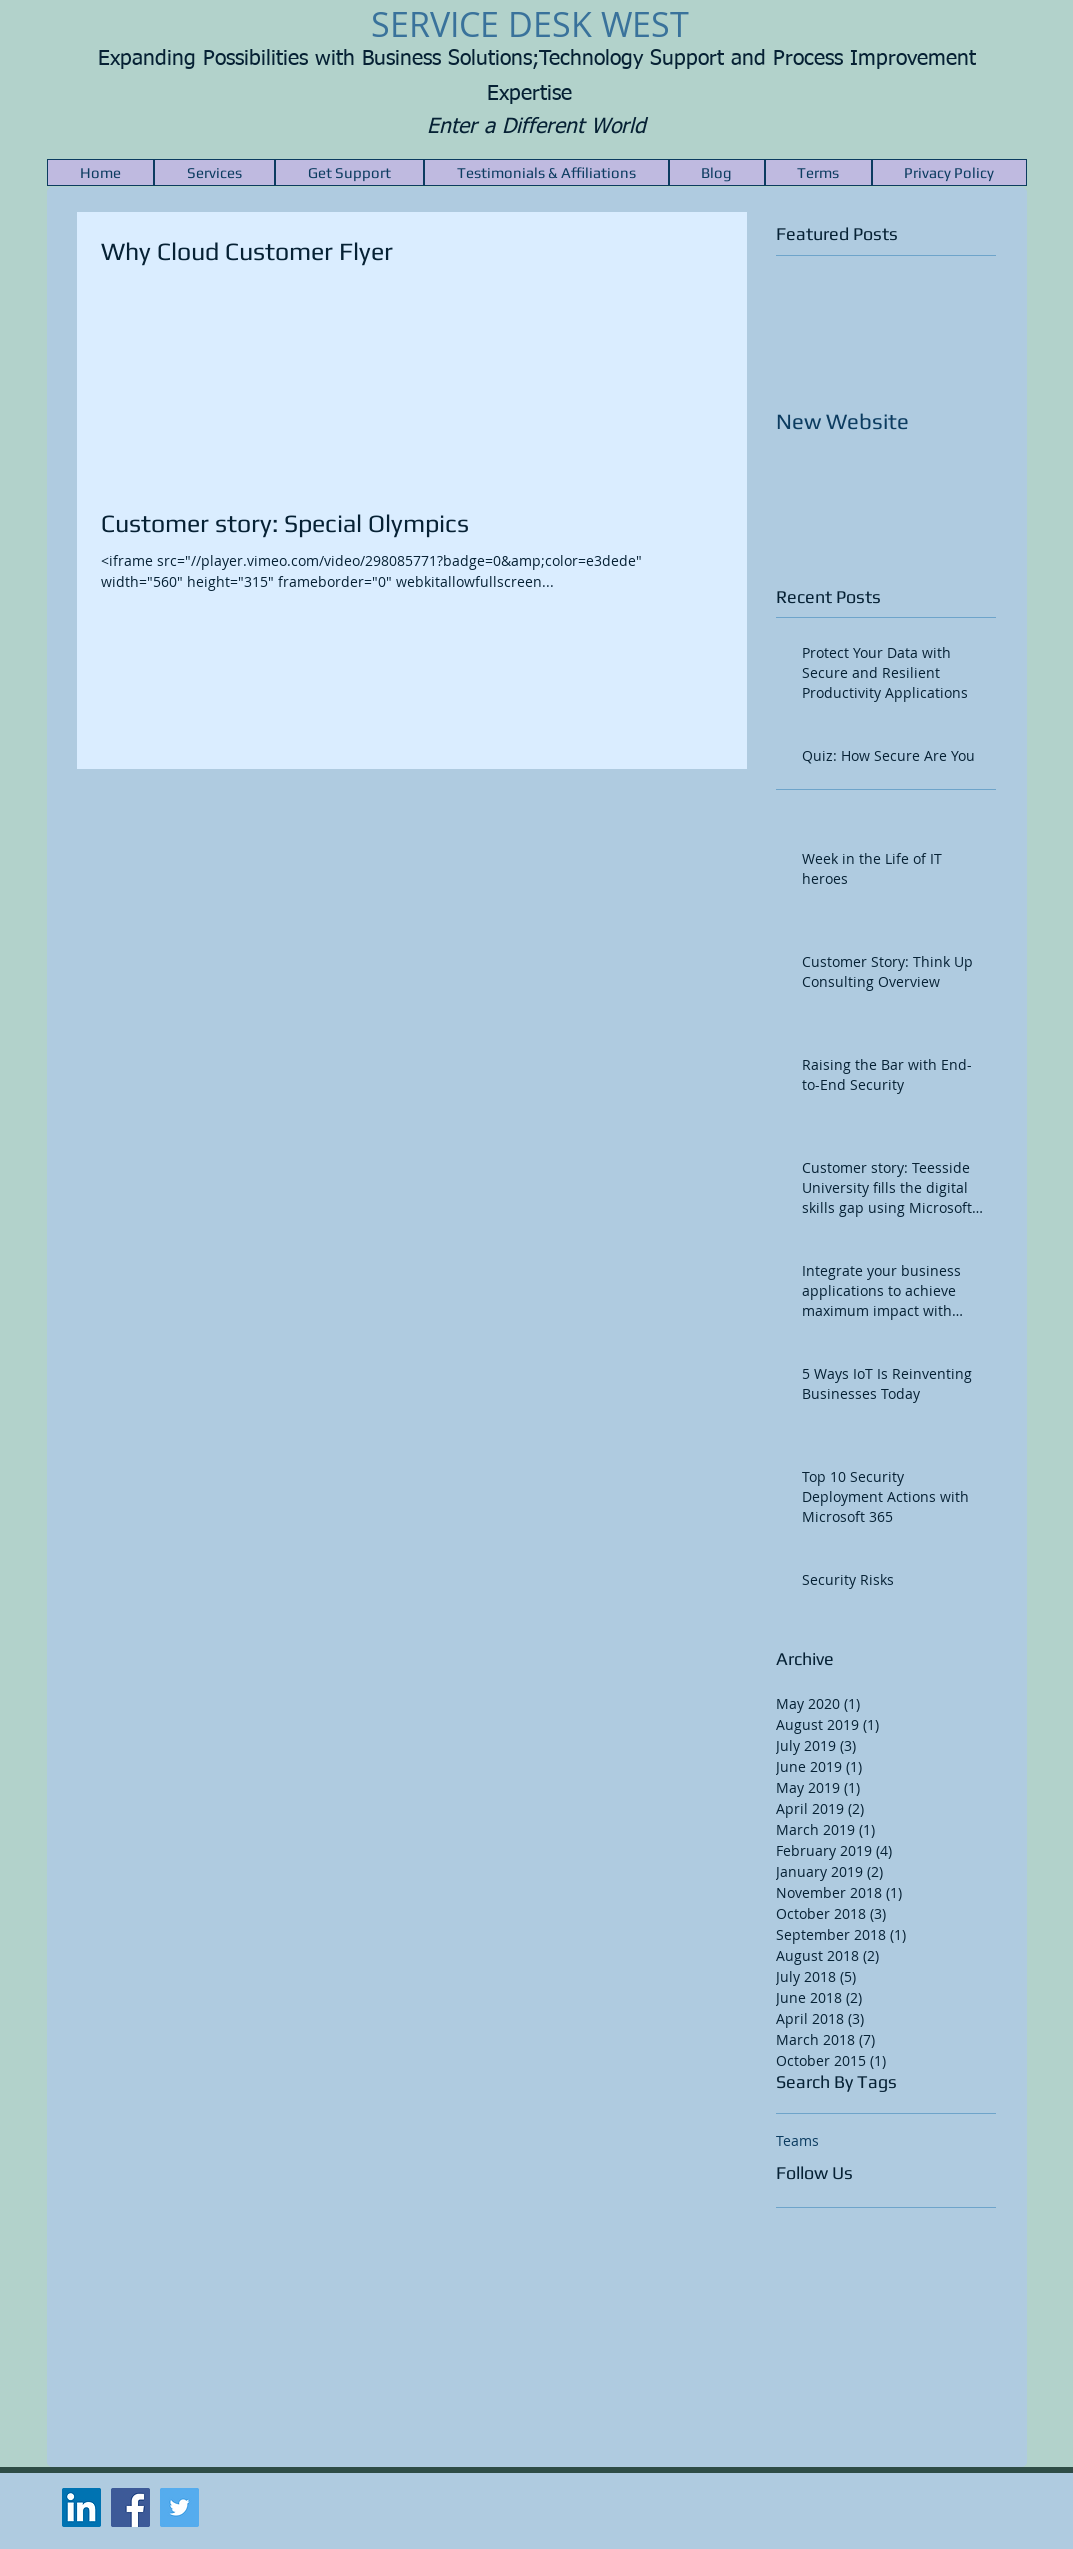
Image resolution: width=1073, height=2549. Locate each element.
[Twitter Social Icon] (179, 2507)
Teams (797, 2140)
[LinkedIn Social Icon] (81, 2507)
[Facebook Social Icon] (130, 2507)
